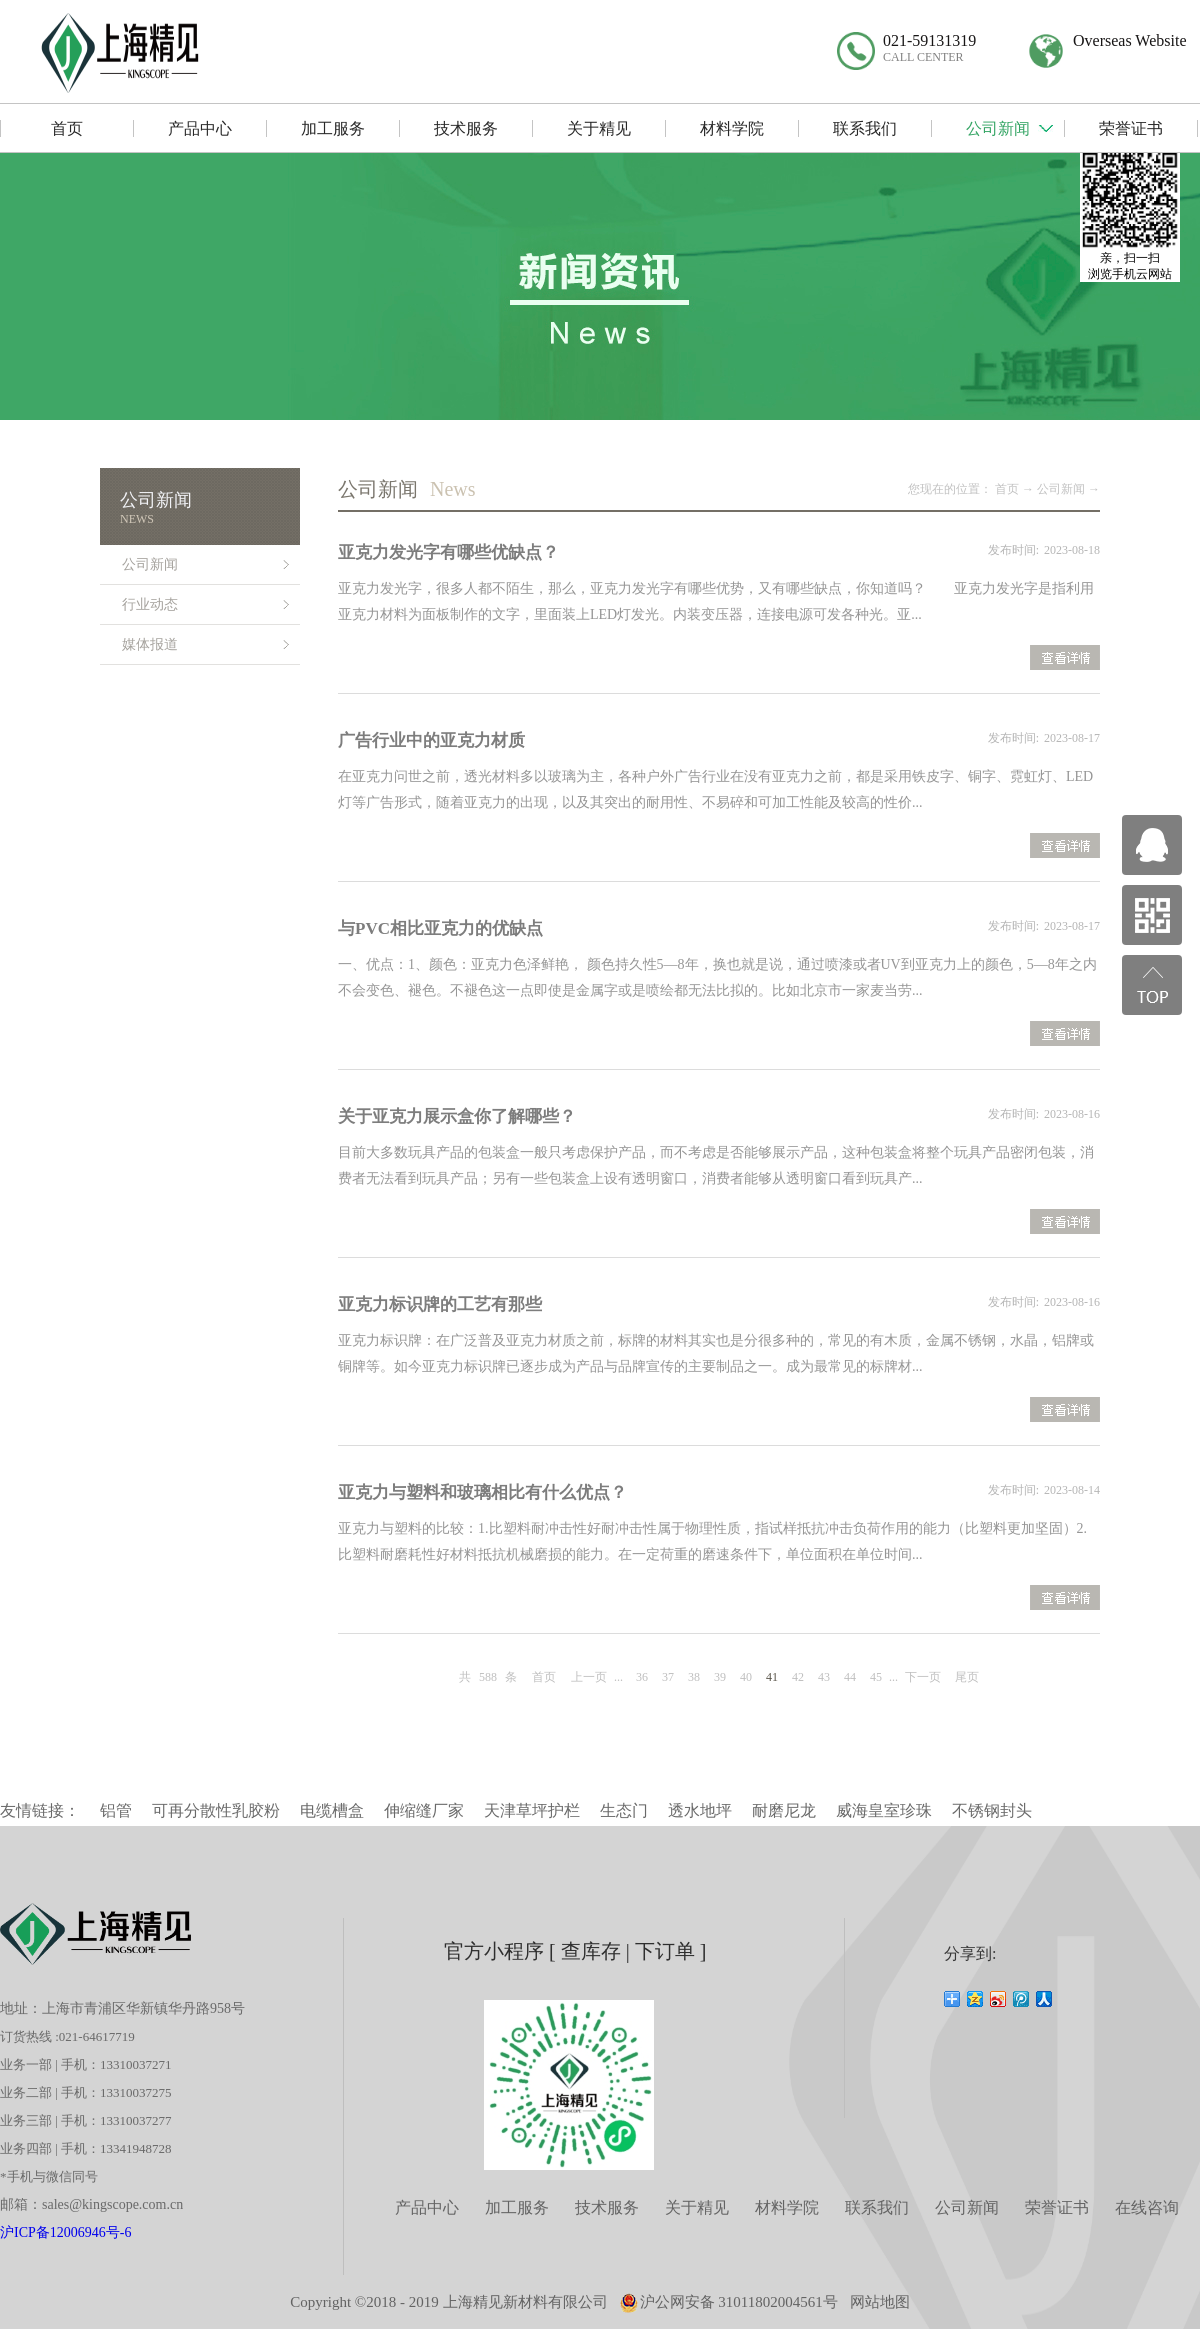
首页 (544, 1677)
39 (720, 1677)
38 (694, 1677)
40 (746, 1677)
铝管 (116, 1810)
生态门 (624, 1810)
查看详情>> (1065, 660)
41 (772, 1677)
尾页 (967, 1677)
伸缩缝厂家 (424, 1810)
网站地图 (880, 2302)
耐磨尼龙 (784, 1810)
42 (798, 1677)
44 (850, 1677)
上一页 (589, 1677)
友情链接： (40, 1810)
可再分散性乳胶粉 (216, 1810)
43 (824, 1677)
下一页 (923, 1677)
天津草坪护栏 (532, 1810)
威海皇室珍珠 (884, 1810)
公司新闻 (1061, 489)
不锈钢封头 (992, 1810)
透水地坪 (700, 1810)
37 (668, 1677)
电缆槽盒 (332, 1810)
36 (642, 1677)
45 (876, 1677)
